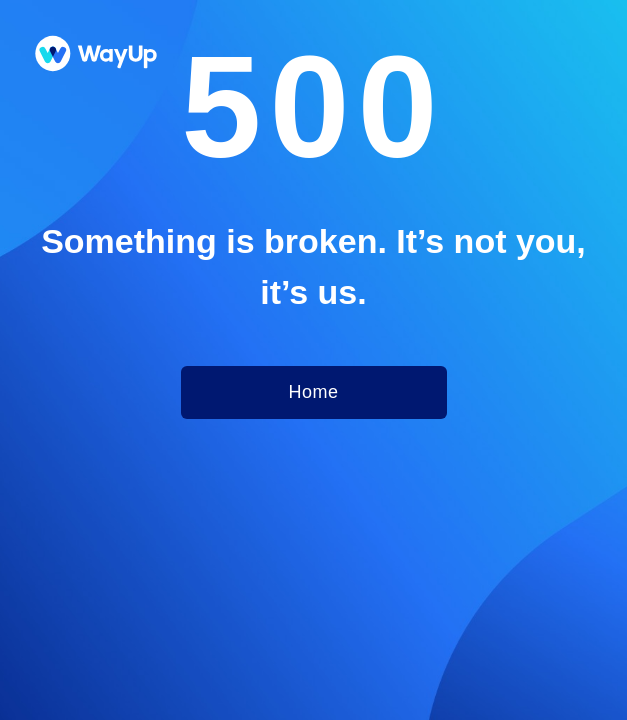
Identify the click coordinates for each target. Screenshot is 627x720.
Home (313, 392)
